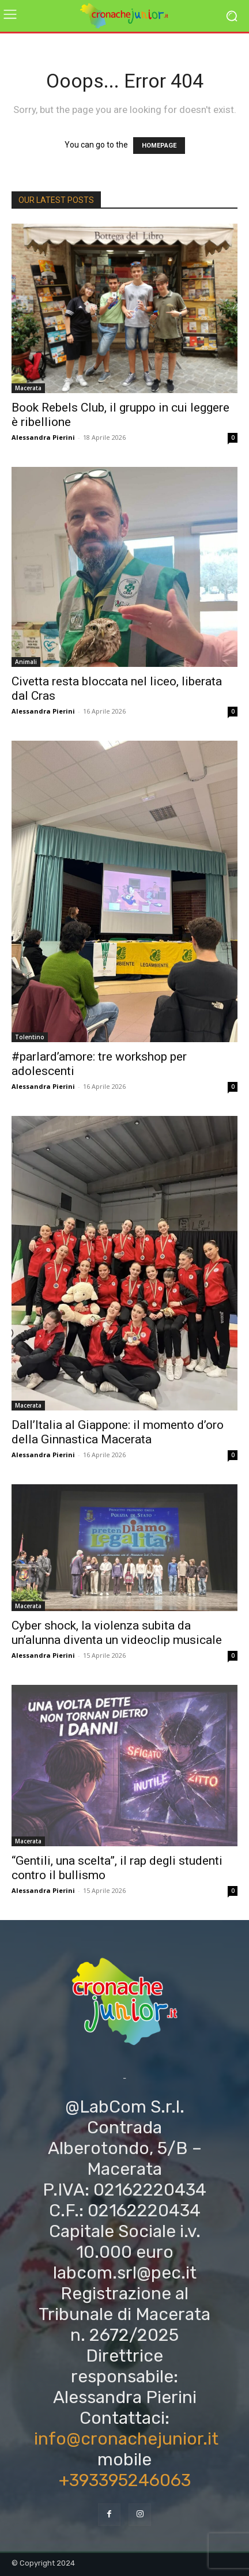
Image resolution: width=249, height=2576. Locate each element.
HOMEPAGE (159, 145)
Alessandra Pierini (43, 437)
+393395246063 (125, 2480)
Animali (26, 662)
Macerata (28, 388)
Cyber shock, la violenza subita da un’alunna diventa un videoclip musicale (117, 1633)
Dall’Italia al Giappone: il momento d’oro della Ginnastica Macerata (118, 1432)
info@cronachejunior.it (126, 2438)
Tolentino (29, 1037)
